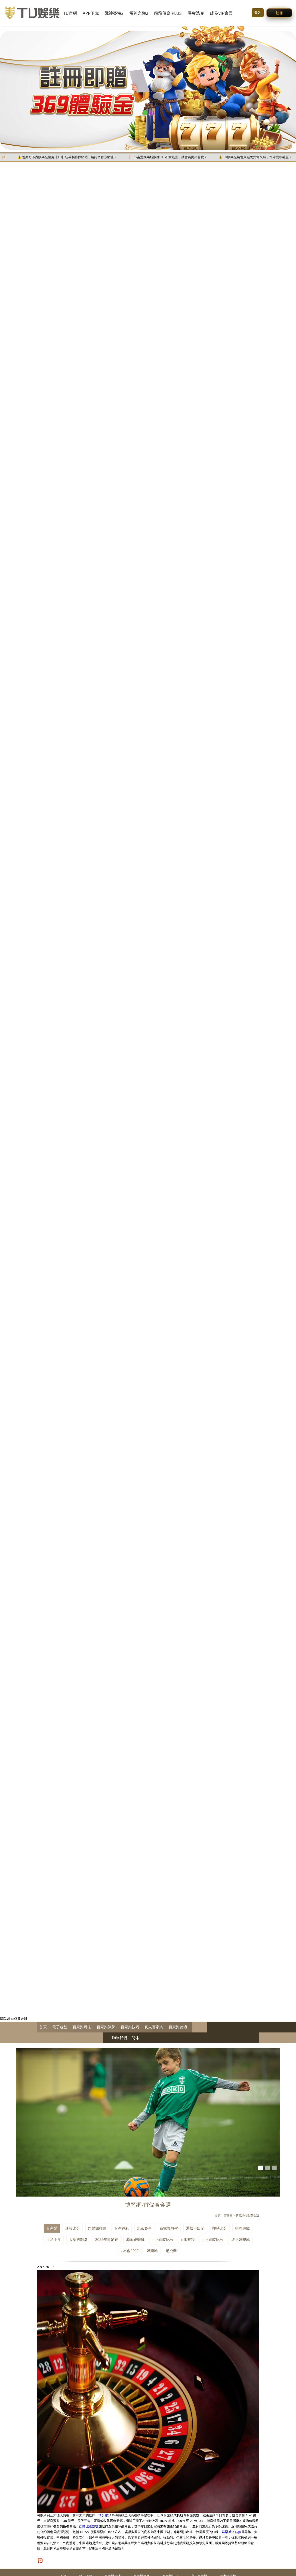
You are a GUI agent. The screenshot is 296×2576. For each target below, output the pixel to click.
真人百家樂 (154, 2027)
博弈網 (103, 2482)
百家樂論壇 (178, 2027)
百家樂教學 (169, 2196)
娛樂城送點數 (89, 2494)
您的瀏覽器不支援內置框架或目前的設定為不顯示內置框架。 (148, 83)
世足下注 (53, 2207)
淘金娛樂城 (135, 2207)
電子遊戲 (59, 2027)
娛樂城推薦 (97, 2196)
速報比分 (72, 2196)
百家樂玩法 (82, 2027)
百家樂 (51, 2196)
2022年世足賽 (106, 2207)
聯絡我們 (209, 2027)
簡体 (224, 2027)
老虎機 (171, 2218)
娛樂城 (152, 2218)
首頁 (43, 2027)
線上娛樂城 (240, 2207)
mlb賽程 (188, 2207)
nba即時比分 (162, 2207)
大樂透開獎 (78, 2207)
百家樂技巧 (130, 2027)
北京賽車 (144, 2196)
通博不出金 (195, 2196)
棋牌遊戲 (242, 2196)
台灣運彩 (121, 2196)
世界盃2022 (129, 2218)
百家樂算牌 (106, 2027)
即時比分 (219, 2196)
